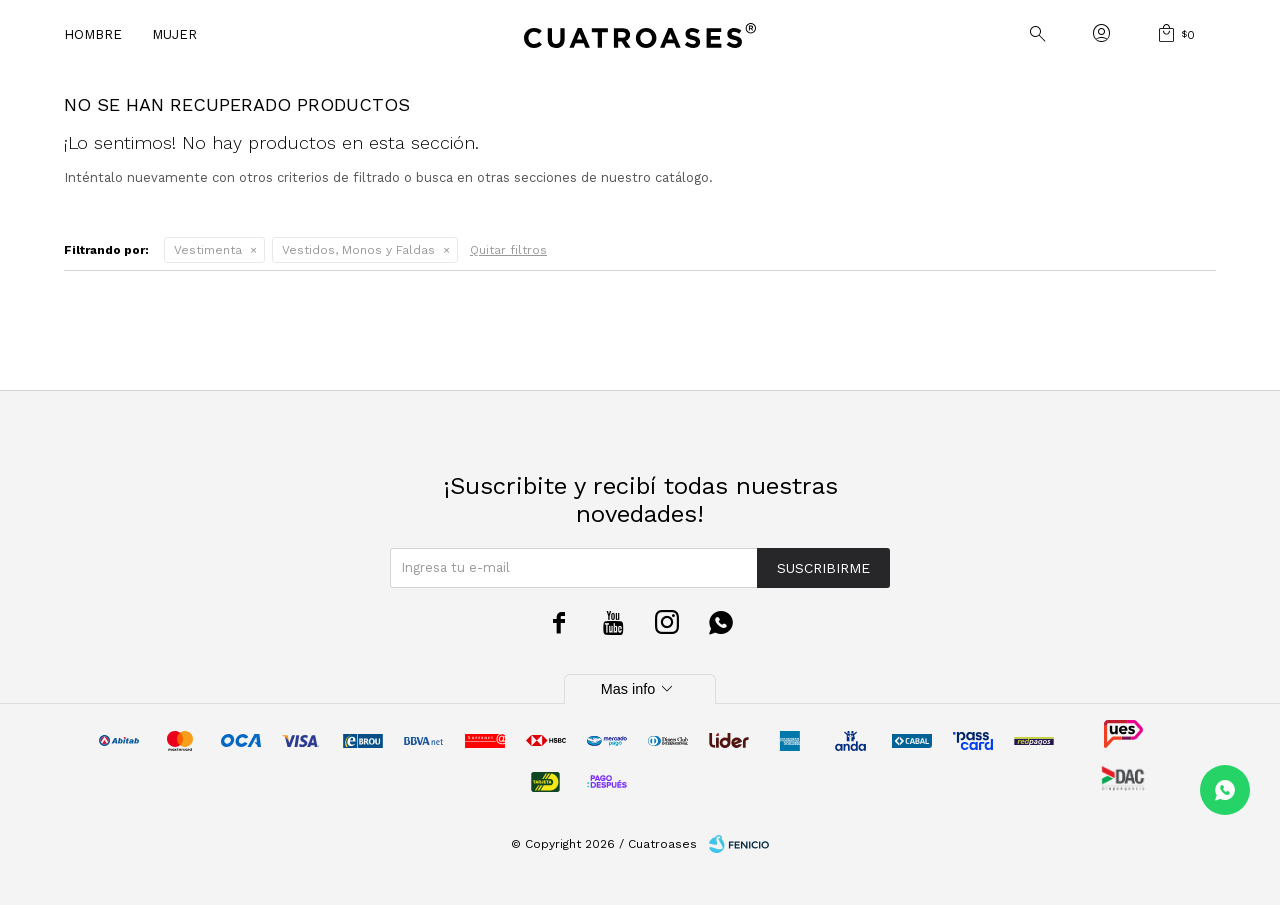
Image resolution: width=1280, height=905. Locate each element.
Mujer (174, 34)
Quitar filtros (508, 250)
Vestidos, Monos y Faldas (358, 250)
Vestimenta (208, 250)
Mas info (640, 689)
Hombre (93, 34)
